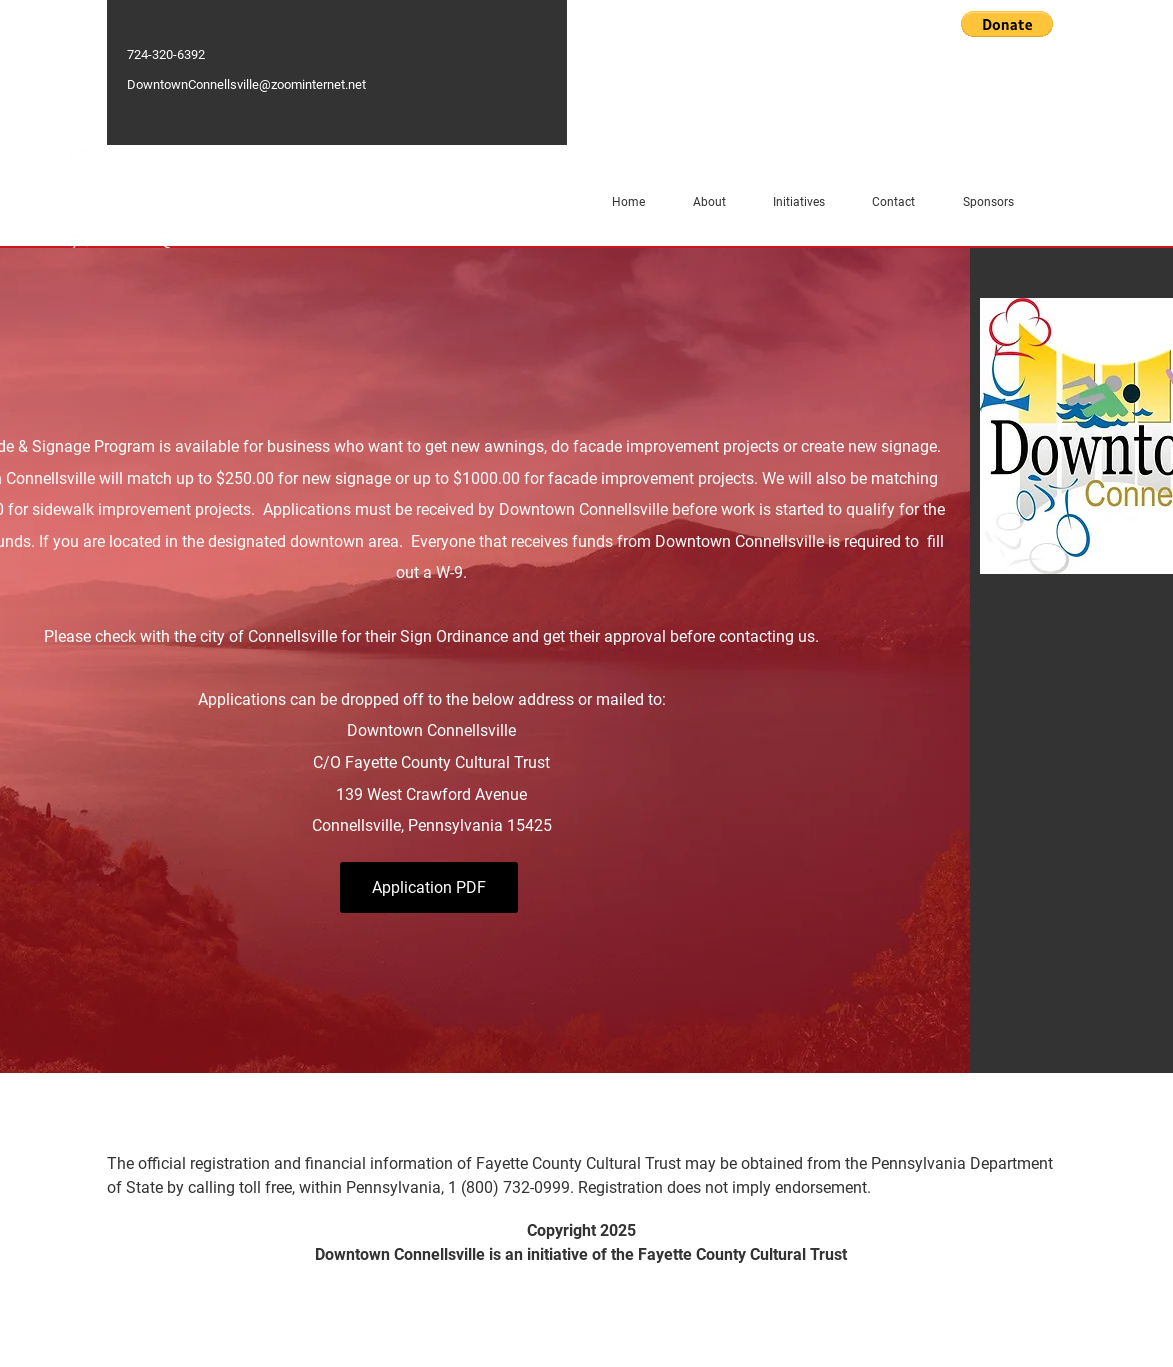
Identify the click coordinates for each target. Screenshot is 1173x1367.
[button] (1007, 24)
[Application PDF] (429, 887)
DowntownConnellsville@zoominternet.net (246, 84)
